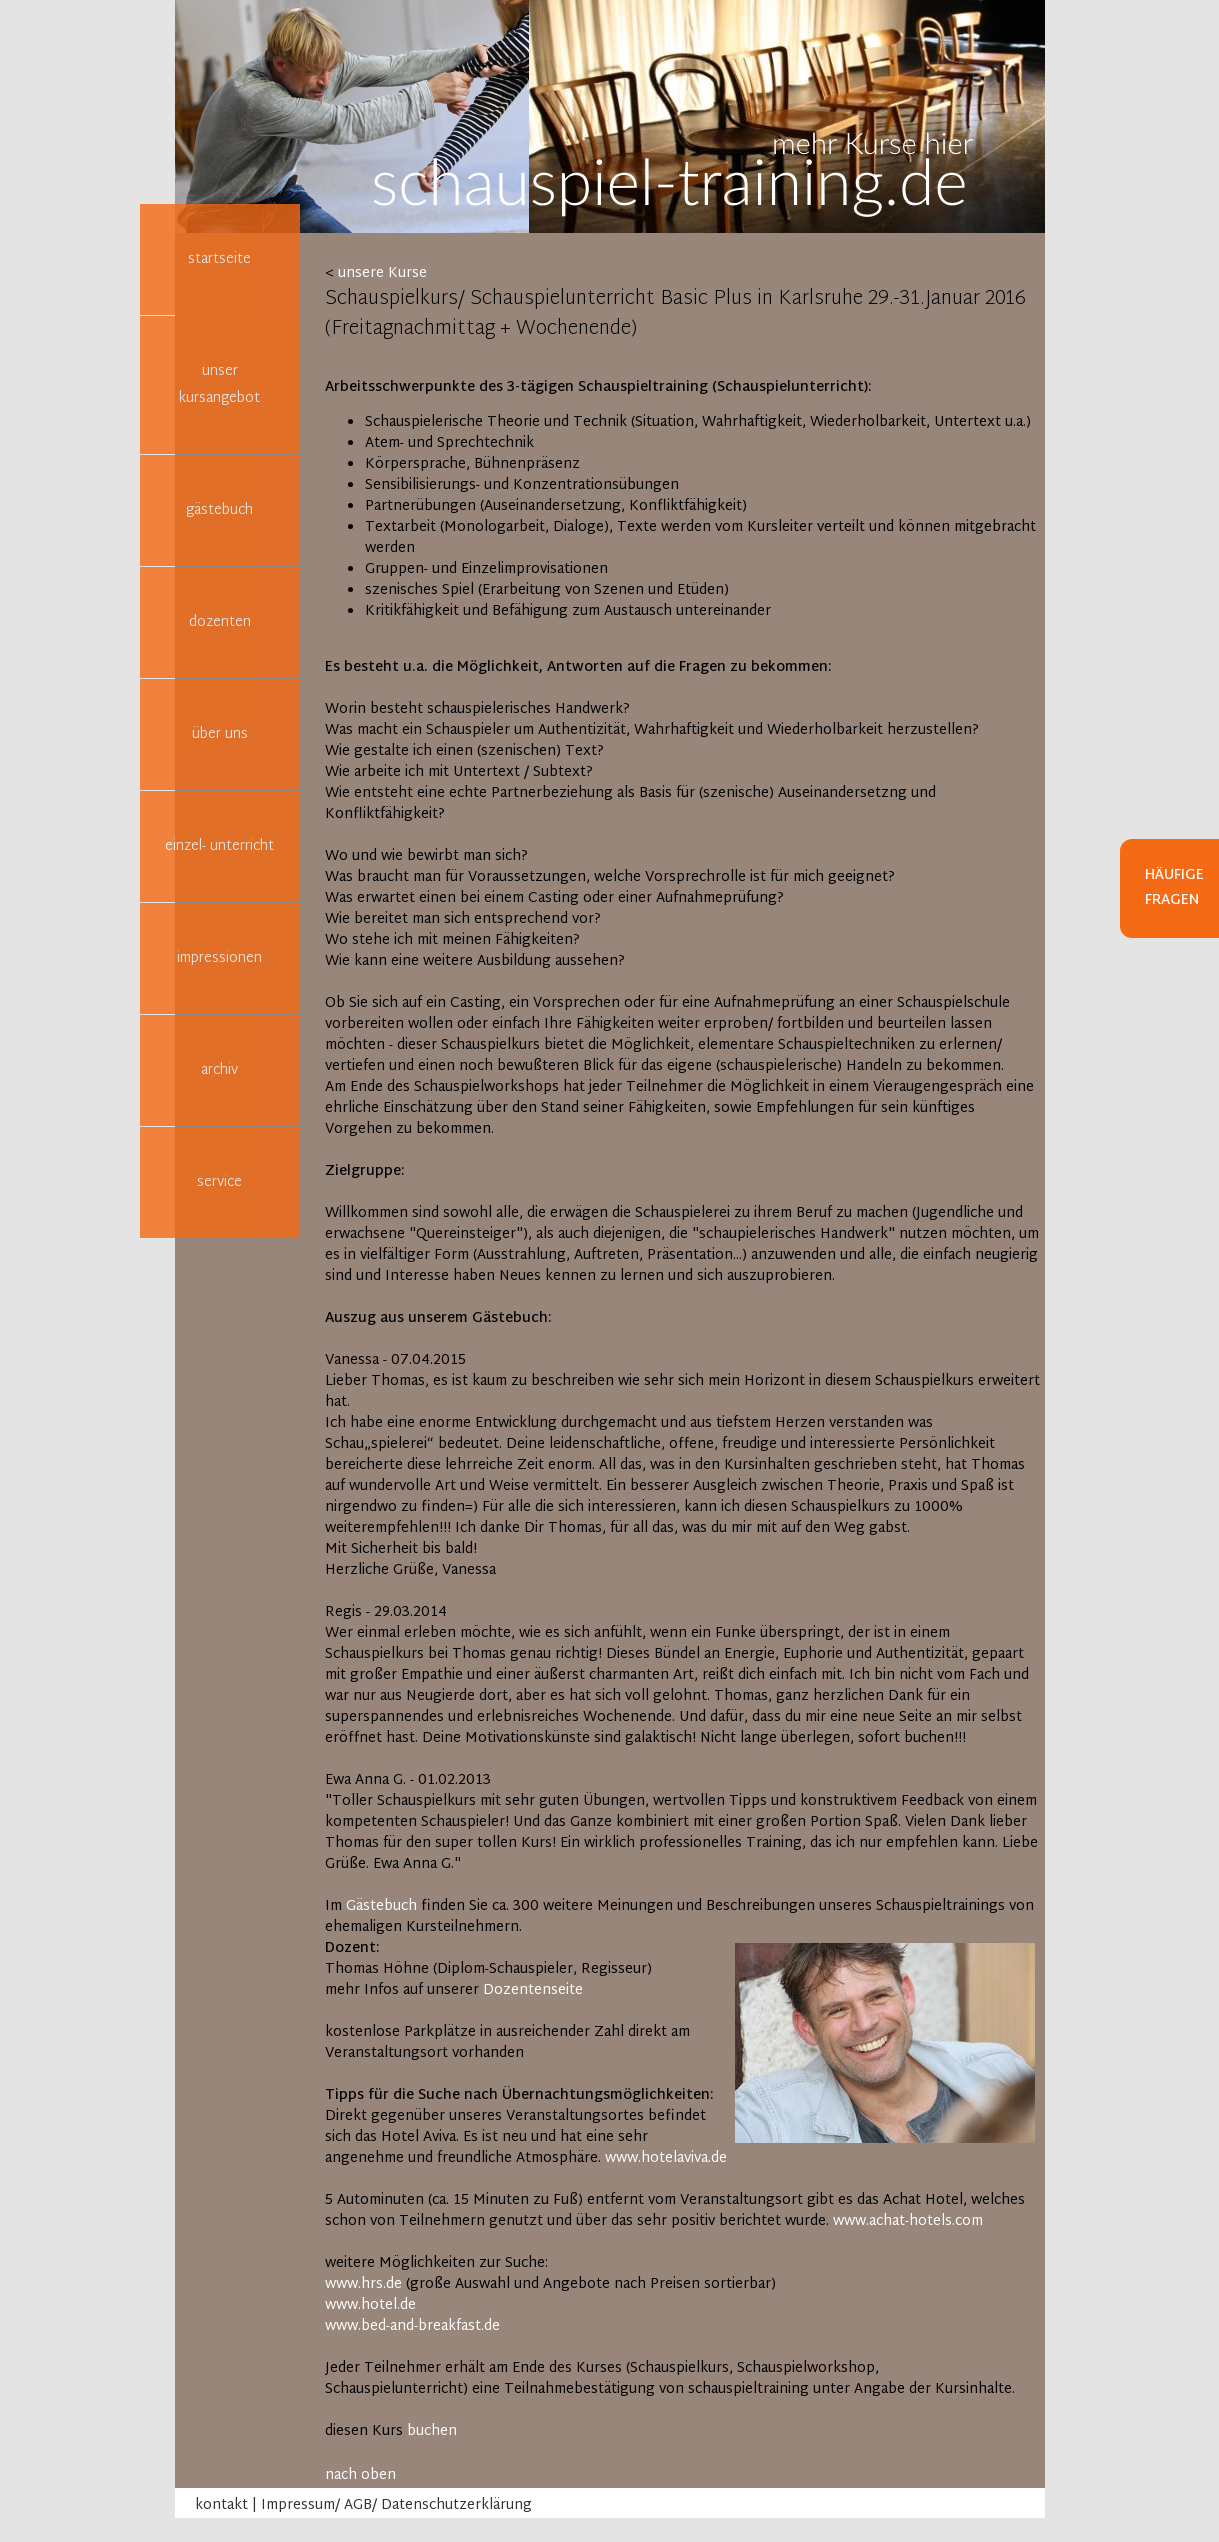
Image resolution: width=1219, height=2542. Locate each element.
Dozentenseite (533, 1990)
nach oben (360, 2475)
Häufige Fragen (1174, 888)
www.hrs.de (363, 2284)
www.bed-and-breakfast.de (412, 2326)
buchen (432, 2431)
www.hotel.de (370, 2305)
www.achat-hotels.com (908, 2221)
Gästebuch (381, 1906)
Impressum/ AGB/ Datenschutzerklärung (396, 2505)
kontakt (221, 2505)
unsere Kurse (382, 273)
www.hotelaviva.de (666, 2158)
